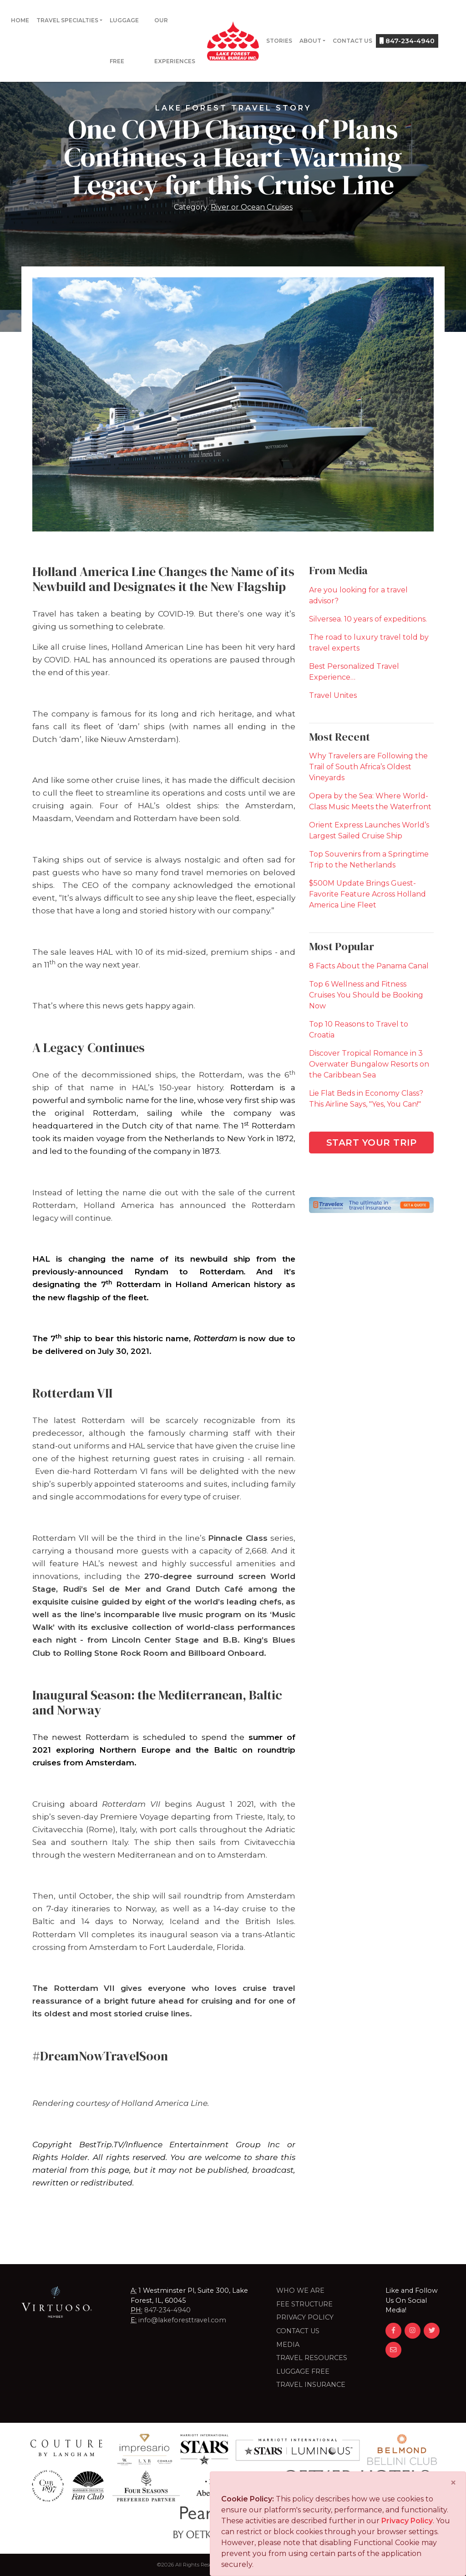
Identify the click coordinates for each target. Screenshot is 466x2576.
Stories (279, 40)
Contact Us (352, 40)
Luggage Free (124, 41)
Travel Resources (311, 2358)
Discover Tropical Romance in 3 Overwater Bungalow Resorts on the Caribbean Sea (369, 1064)
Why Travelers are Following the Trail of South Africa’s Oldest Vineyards (368, 767)
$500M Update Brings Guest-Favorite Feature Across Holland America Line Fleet (367, 894)
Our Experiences (174, 41)
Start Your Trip (371, 1142)
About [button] (310, 40)
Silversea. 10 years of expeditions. (368, 619)
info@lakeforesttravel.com (182, 2320)
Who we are (300, 2290)
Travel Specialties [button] (67, 20)
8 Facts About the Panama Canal (369, 966)
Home (20, 20)
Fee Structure (304, 2304)
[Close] (453, 2483)
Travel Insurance (310, 2385)
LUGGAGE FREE (302, 2371)
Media (287, 2344)
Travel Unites (333, 695)
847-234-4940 (407, 41)
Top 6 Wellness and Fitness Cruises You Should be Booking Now (366, 995)
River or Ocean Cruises (252, 207)
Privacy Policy (305, 2317)
